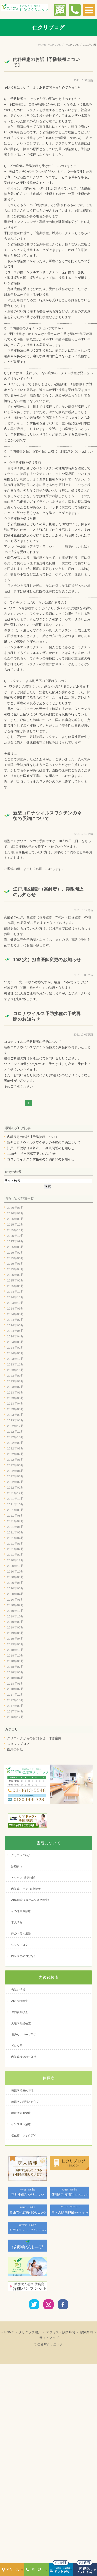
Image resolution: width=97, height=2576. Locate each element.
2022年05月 (15, 1465)
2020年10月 (15, 1571)
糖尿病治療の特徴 (22, 2090)
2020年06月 (15, 1588)
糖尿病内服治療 (21, 2113)
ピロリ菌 (16, 2045)
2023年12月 (15, 1358)
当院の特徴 (18, 1989)
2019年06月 (15, 1633)
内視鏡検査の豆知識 (23, 2056)
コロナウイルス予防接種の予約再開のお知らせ (40, 1159)
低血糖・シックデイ (23, 2135)
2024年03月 (15, 1342)
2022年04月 (15, 1471)
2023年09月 (15, 1375)
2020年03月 (15, 1599)
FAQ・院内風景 (21, 1933)
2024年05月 (15, 1330)
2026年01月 (15, 1219)
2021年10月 (15, 1504)
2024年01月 (15, 1353)
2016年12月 (15, 1717)
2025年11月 (15, 1230)
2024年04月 (15, 1336)
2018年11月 (15, 1650)
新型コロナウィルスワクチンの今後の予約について (44, 1142)
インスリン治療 (21, 2124)
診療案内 (16, 1866)
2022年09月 (15, 1442)
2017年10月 (15, 1700)
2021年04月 (15, 1538)
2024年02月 (15, 1347)
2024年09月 (15, 1308)
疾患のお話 (15, 1749)
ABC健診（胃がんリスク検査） (31, 1899)
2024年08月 (15, 1314)
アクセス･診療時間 (23, 1877)
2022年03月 (15, 1476)
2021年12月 (15, 1493)
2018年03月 (15, 1683)
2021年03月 (15, 1543)
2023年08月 (15, 1381)
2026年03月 (15, 1207)
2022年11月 (15, 1431)
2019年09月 (15, 1621)
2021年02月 (15, 1549)
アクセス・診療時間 (60, 2332)
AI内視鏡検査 (19, 2001)
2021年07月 (15, 1521)
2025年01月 (15, 1286)
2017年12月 (15, 1694)
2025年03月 (15, 1274)
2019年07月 (15, 1627)
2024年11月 (15, 1297)
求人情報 (16, 1922)
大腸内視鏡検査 (21, 2023)
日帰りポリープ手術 (23, 2034)
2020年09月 (15, 1577)
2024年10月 (15, 1303)
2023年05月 (15, 1398)
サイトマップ (49, 2337)
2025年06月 (15, 1258)
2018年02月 (15, 1689)
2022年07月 (15, 1454)
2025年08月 (15, 1247)
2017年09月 (15, 1705)
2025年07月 (15, 1252)
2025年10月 (15, 1235)
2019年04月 (15, 1638)
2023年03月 (15, 1409)
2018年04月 (15, 1678)
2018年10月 (15, 1655)
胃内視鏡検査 (19, 2012)
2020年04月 (15, 1594)
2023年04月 (15, 1403)
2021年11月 (15, 1498)
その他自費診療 (21, 1911)
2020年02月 (15, 1605)
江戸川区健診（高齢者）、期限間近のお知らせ (40, 1148)
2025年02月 (15, 1280)
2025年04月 (15, 1269)
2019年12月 (15, 1610)
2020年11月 (15, 1566)
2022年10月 (15, 1437)
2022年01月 (15, 1487)
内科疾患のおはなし (23, 1956)
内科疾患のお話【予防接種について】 (34, 1137)
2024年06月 (15, 1325)
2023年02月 (15, 1414)
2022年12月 (15, 1426)
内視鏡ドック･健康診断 (26, 1888)
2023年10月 (15, 1370)
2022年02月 (15, 1482)
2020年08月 (15, 1582)
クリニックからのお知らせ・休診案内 (34, 1738)
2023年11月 (15, 1364)
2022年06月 (15, 1459)
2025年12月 (15, 1224)
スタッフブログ (18, 1744)
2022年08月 (15, 1448)
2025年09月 (15, 1241)
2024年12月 (15, 1291)
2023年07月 (15, 1387)
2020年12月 (15, 1560)
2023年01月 (15, 1420)
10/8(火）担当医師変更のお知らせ (47, 959)
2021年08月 (15, 1515)
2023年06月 (15, 1392)
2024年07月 (15, 1319)
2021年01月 (15, 1554)
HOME (9, 2332)
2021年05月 (15, 1532)
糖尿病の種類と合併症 (25, 2101)
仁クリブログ (19, 1944)
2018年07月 (15, 1666)
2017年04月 (15, 1711)
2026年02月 (15, 1213)
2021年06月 (15, 1526)
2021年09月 (15, 1510)
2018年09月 (15, 1661)
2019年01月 (15, 1644)
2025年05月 (15, 1263)
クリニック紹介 (21, 1855)
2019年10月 (15, 1616)
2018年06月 (15, 1672)
